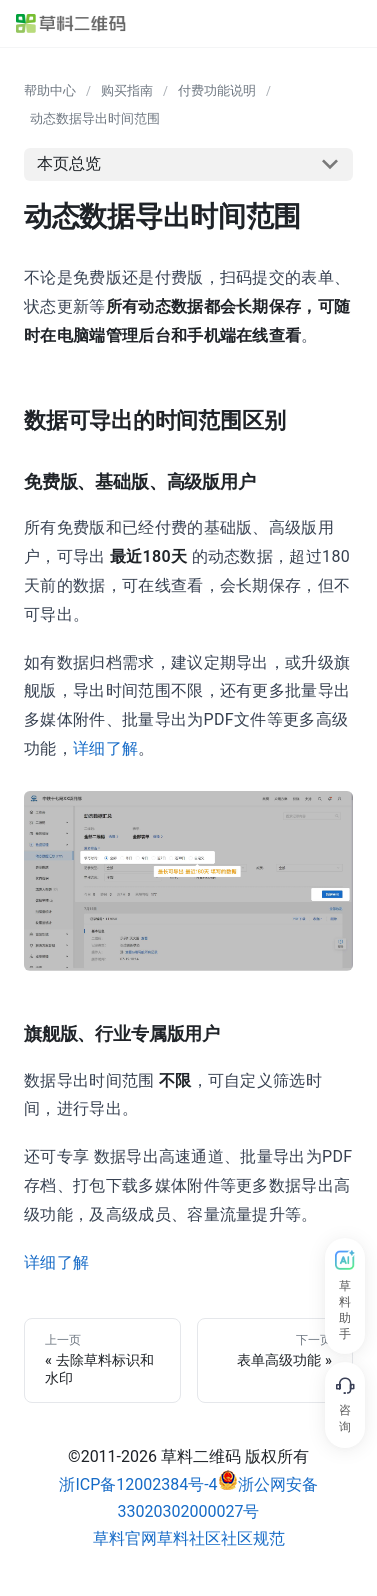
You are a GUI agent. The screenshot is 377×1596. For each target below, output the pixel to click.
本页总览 (69, 163)
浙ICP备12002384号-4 (138, 1484)
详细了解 (105, 748)
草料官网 (125, 1538)
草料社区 (189, 1538)
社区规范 (253, 1538)
